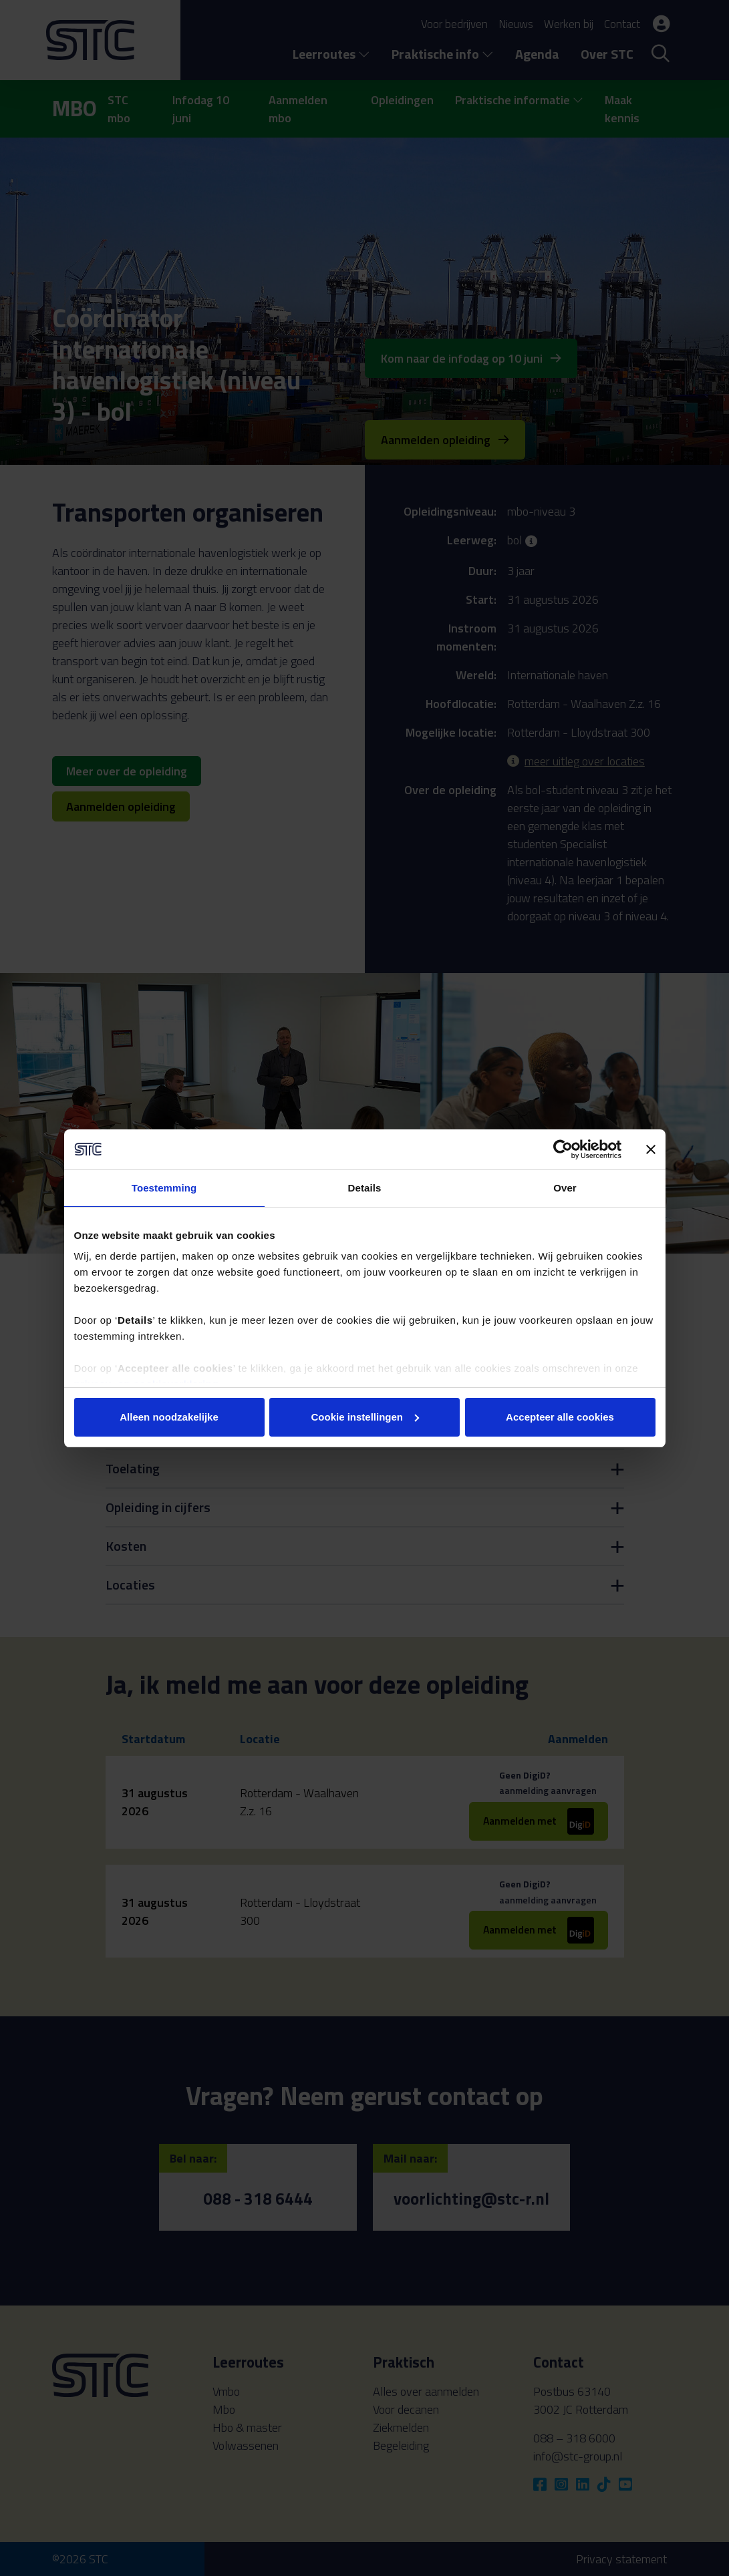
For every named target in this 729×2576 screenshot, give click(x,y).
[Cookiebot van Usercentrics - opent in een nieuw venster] (562, 1149)
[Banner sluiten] (650, 1149)
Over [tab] (565, 1187)
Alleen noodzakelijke (169, 1417)
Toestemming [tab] (164, 1187)
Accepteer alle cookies (560, 1417)
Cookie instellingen (365, 1417)
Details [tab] (365, 1187)
